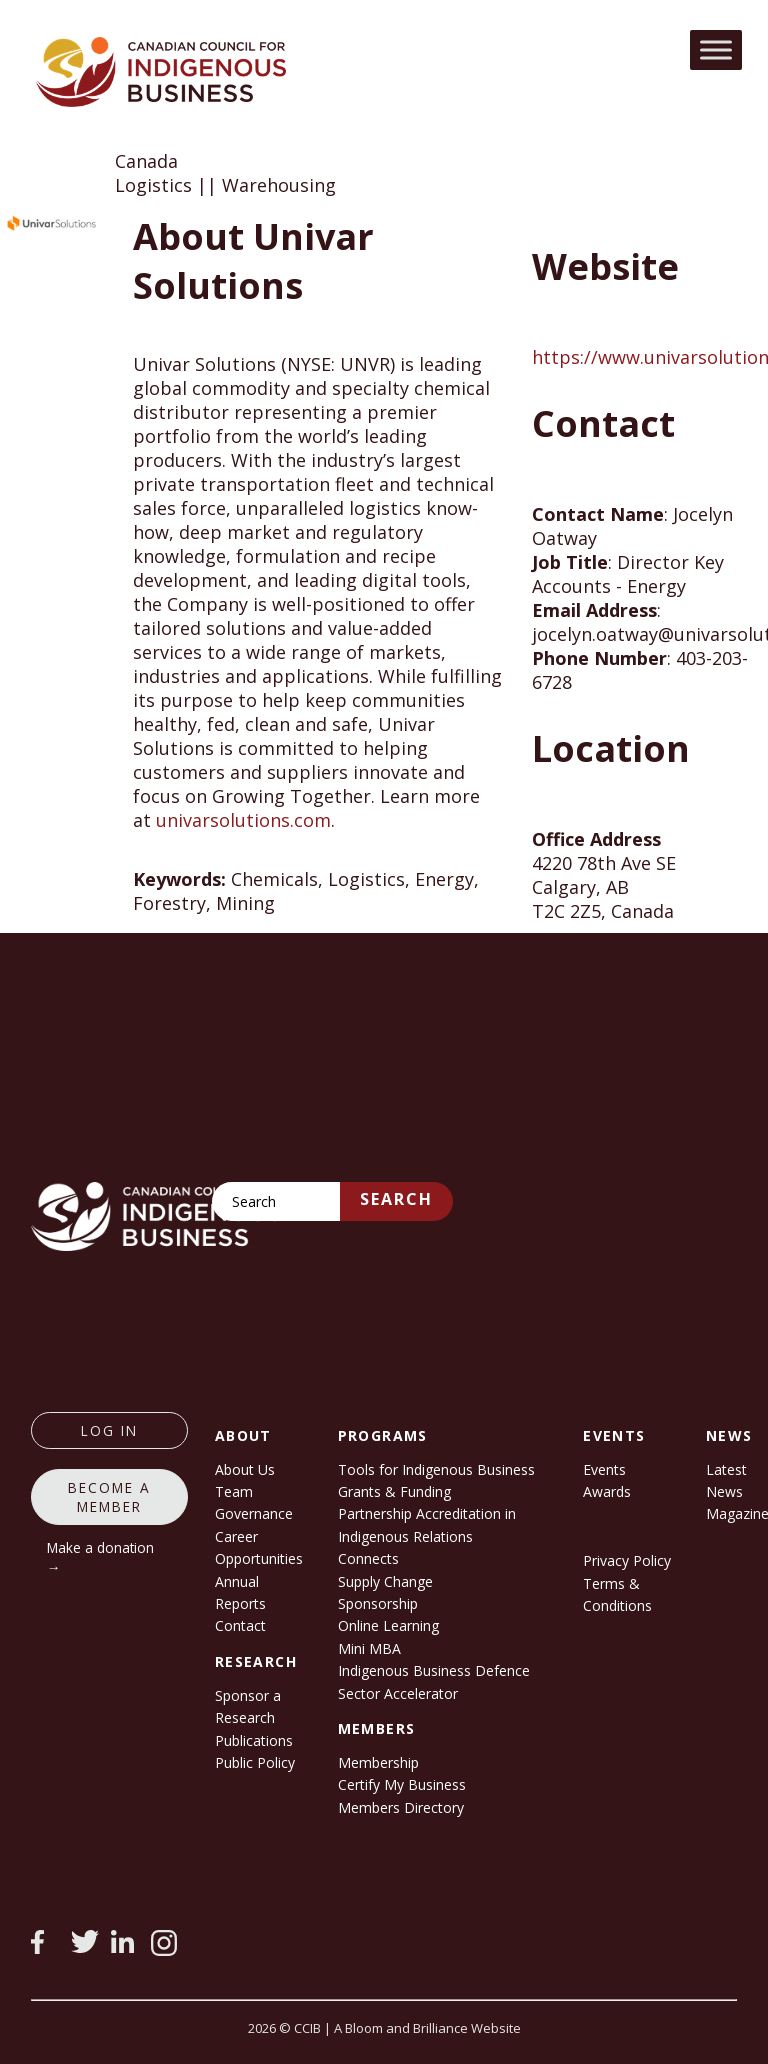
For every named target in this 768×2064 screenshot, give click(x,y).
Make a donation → (100, 1557)
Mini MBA (369, 1648)
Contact (240, 1625)
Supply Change (385, 1581)
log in (109, 1430)
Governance (254, 1513)
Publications (254, 1740)
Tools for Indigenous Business (436, 1469)
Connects (368, 1558)
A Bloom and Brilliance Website (427, 2028)
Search (396, 1199)
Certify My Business (402, 1784)
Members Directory (401, 1807)
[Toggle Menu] (716, 49)
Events (604, 1469)
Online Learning (388, 1625)
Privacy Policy (627, 1560)
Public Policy (255, 1762)
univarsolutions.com (243, 820)
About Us (245, 1469)
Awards (607, 1491)
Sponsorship (378, 1603)
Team (234, 1491)
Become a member (109, 1497)
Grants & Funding (394, 1491)
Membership (378, 1762)
